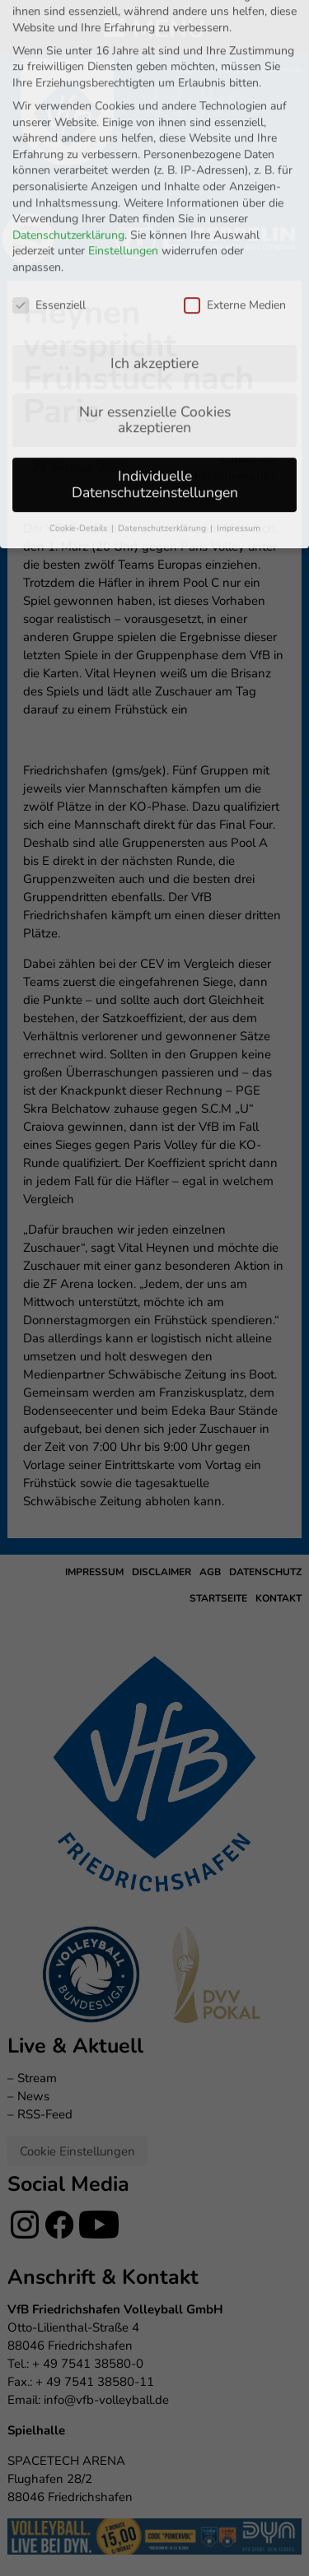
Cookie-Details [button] (79, 362)
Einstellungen (123, 85)
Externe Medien (235, 138)
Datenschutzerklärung (68, 69)
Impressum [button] (238, 362)
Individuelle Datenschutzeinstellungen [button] (155, 318)
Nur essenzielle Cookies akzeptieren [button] (155, 253)
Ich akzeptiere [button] (154, 197)
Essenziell (49, 138)
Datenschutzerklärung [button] (163, 362)
